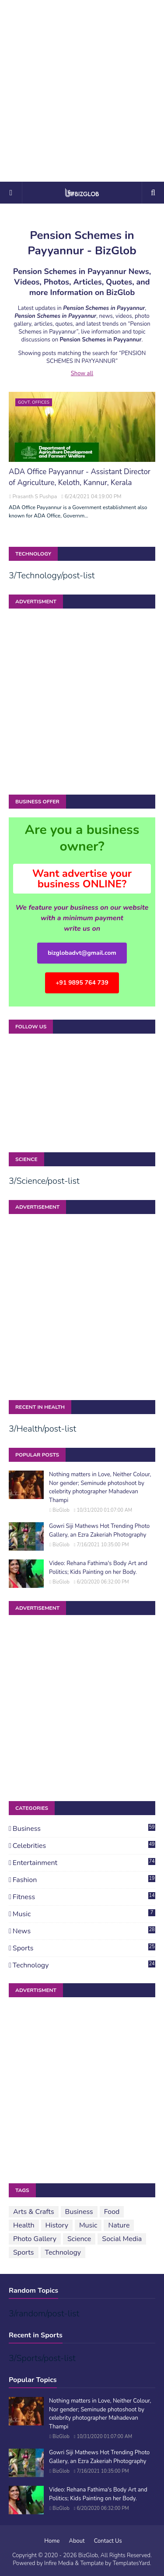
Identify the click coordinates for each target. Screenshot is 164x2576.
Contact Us (108, 2541)
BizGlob (61, 1510)
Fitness (84, 1897)
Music (84, 1914)
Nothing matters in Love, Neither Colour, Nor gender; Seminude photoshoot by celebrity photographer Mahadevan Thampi (100, 1487)
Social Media (122, 2239)
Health (24, 2225)
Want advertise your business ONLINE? (82, 878)
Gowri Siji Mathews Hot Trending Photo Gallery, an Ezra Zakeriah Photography (99, 1530)
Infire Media (58, 2563)
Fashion (84, 1880)
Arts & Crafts (33, 2212)
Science (79, 2239)
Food (112, 2212)
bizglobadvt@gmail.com (82, 953)
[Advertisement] (82, 91)
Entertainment (84, 1863)
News (84, 1931)
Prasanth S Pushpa (34, 496)
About (77, 2541)
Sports (84, 1948)
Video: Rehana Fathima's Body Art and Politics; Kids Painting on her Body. (98, 1567)
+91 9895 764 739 (82, 982)
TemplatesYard (131, 2563)
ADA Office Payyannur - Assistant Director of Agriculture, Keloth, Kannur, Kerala (79, 477)
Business (84, 1828)
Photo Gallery (34, 2239)
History (56, 2225)
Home (51, 2541)
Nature (118, 2225)
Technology (84, 1965)
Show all (82, 373)
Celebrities (84, 1846)
